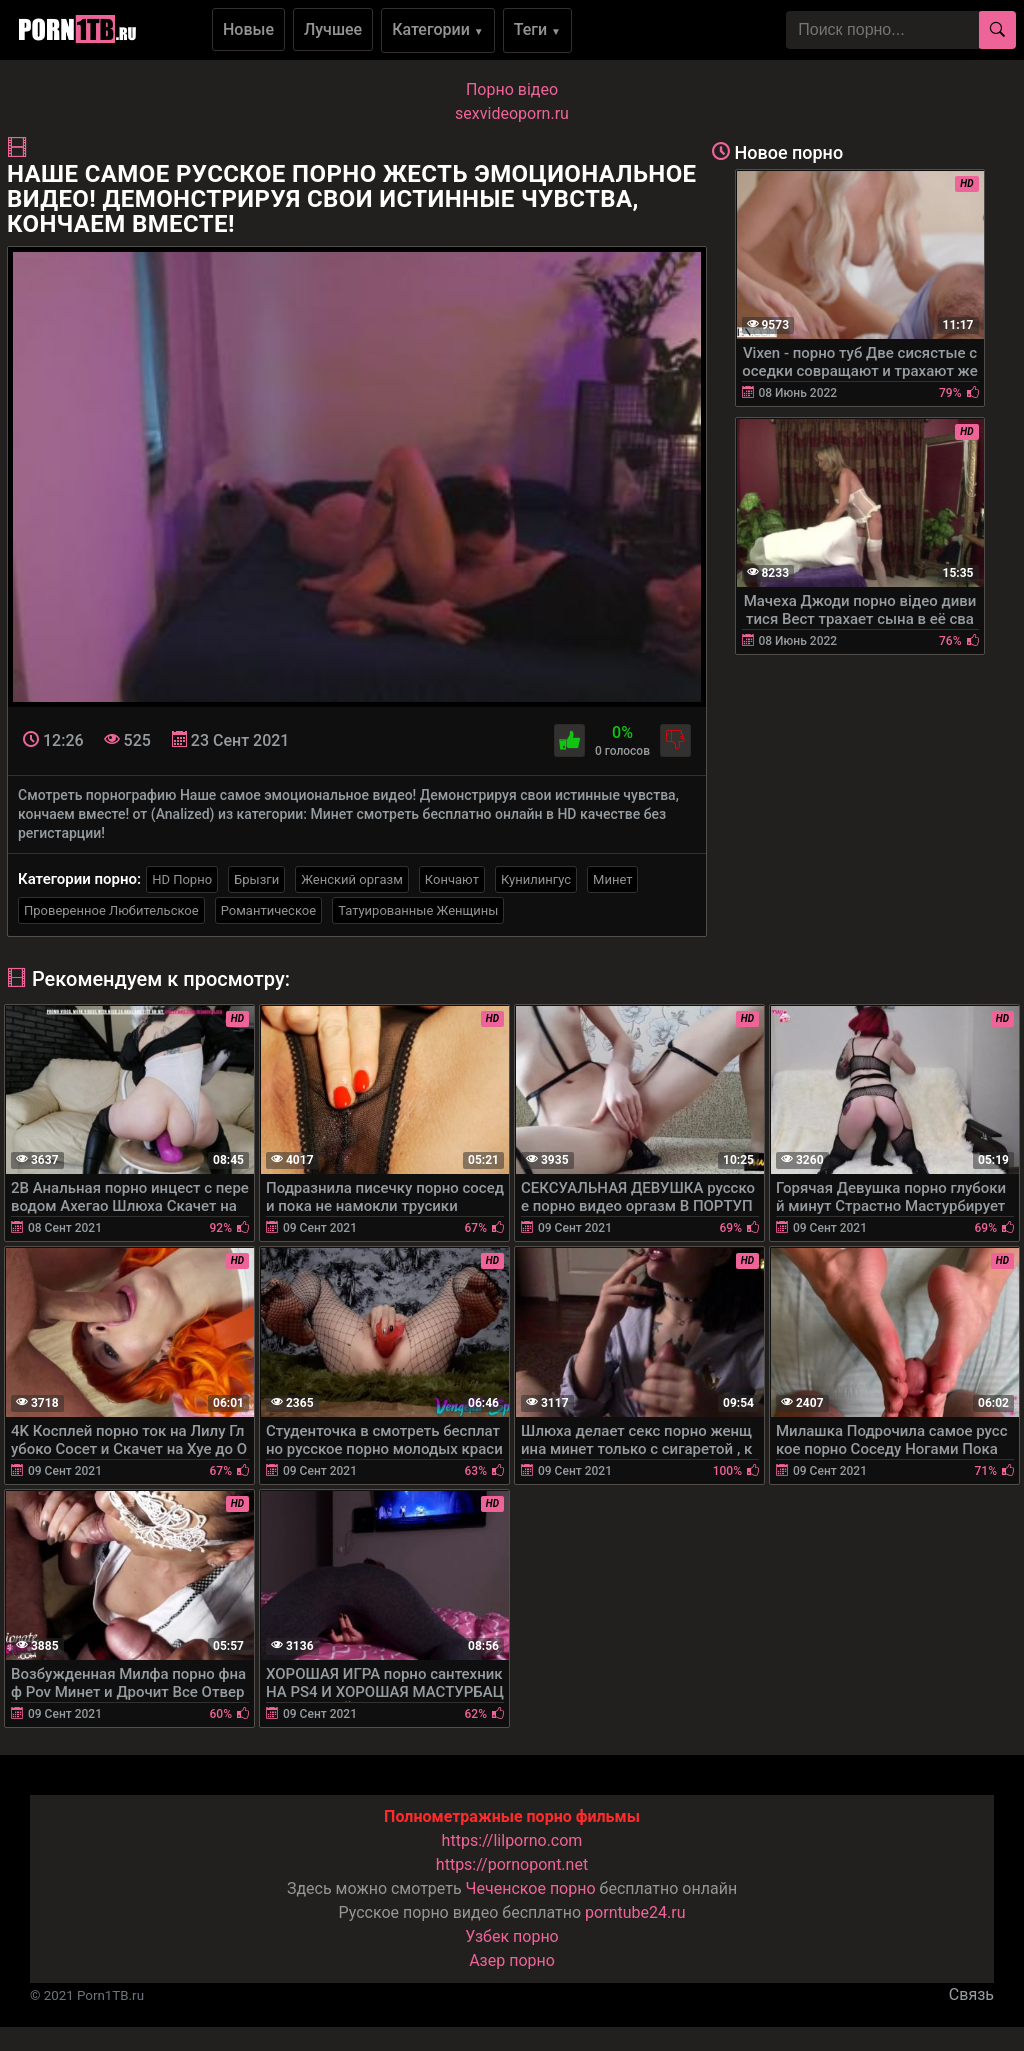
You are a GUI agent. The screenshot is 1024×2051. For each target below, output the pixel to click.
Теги (537, 29)
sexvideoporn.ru (512, 113)
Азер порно (512, 1960)
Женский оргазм (352, 879)
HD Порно (182, 879)
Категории (438, 29)
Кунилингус (536, 879)
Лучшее (333, 29)
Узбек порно (512, 1936)
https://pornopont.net (512, 1864)
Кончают (452, 879)
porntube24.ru (635, 1912)
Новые (248, 29)
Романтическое (268, 910)
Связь (971, 1994)
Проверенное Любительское (111, 910)
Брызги (256, 879)
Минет (612, 879)
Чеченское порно (531, 1888)
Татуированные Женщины (418, 910)
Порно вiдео (512, 89)
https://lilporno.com (512, 1840)
